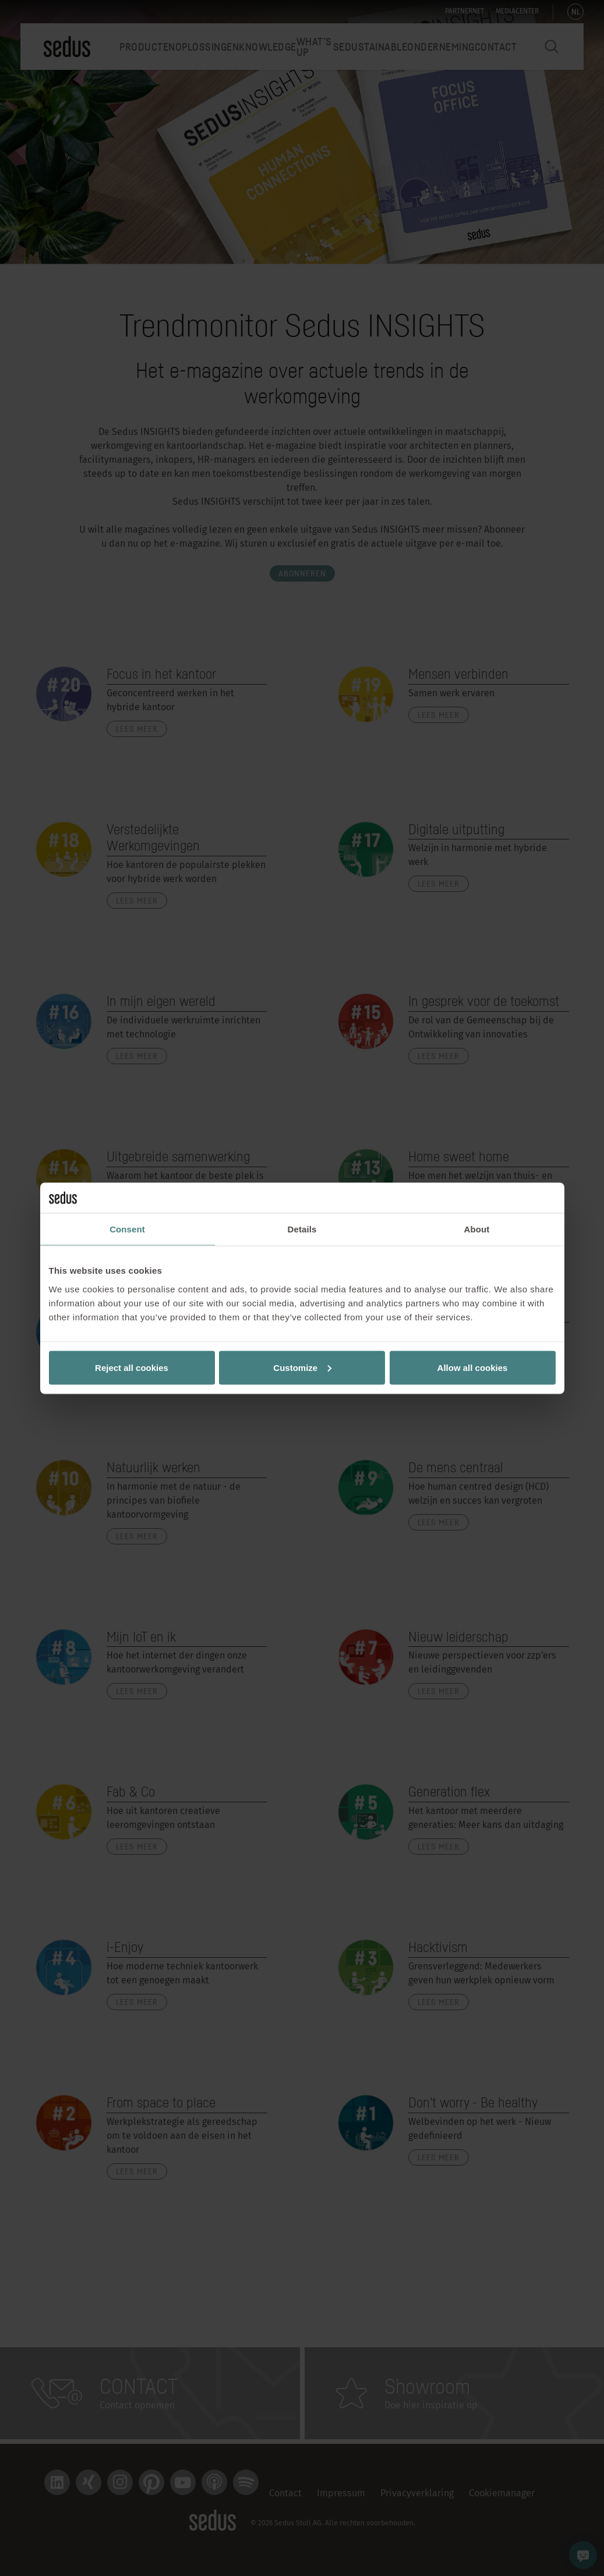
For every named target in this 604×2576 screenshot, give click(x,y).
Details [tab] (302, 1229)
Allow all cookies (472, 1367)
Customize (302, 1367)
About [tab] (477, 1229)
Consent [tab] (127, 1229)
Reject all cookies (131, 1367)
